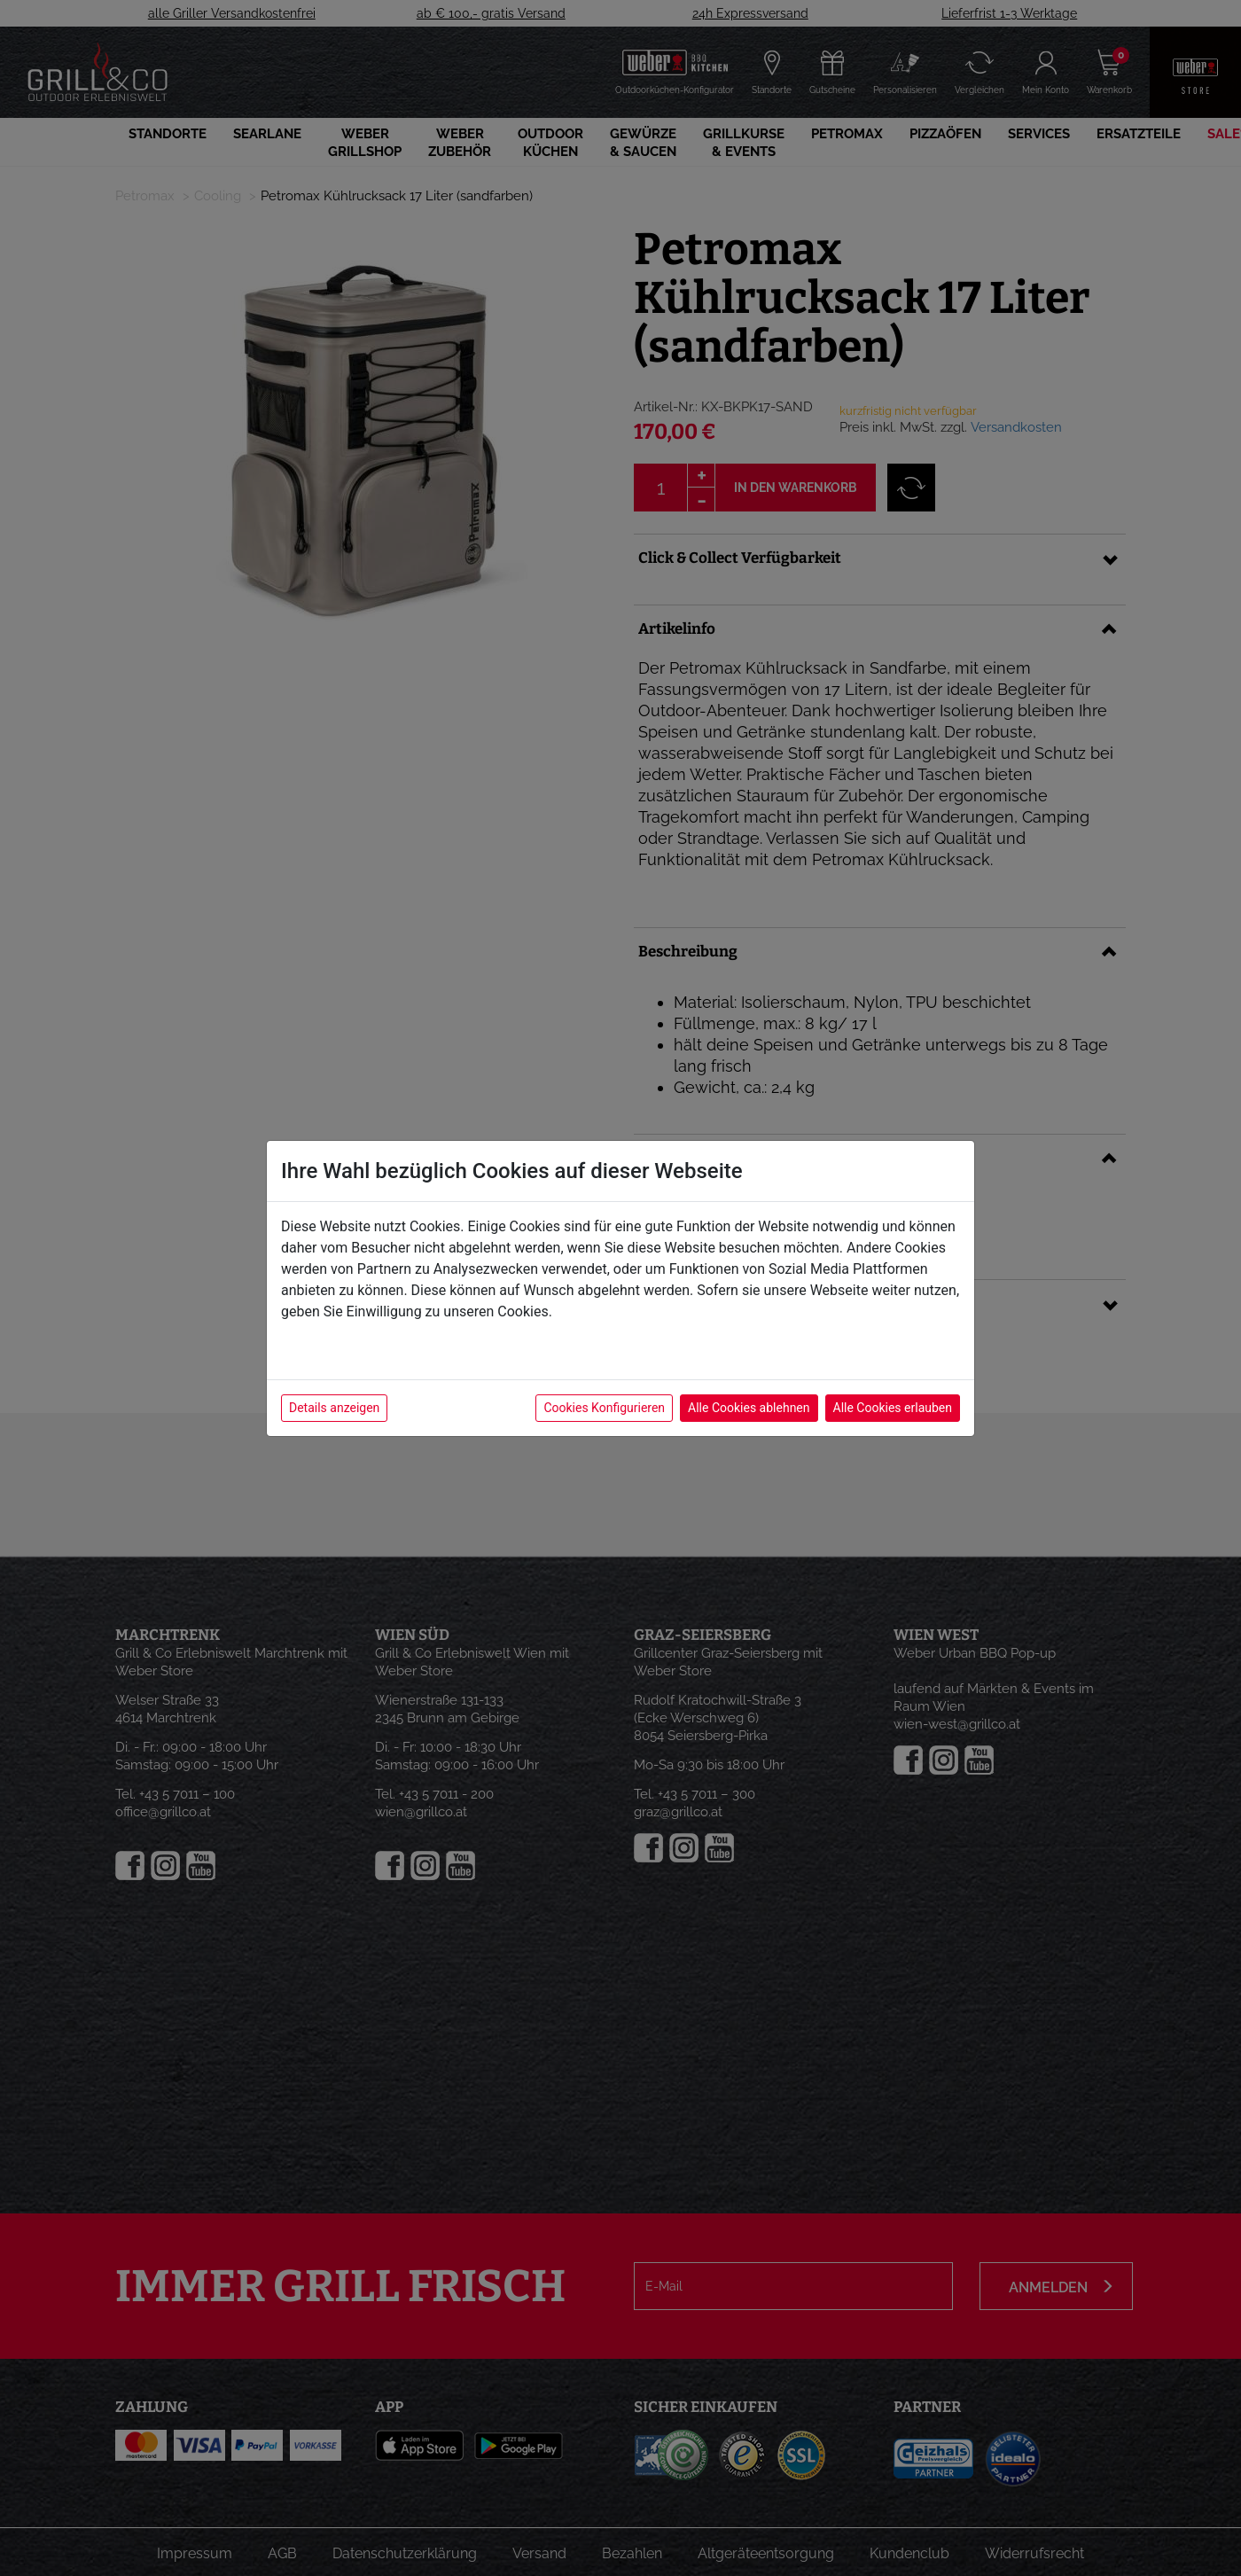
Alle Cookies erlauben (892, 1408)
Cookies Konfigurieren (604, 1408)
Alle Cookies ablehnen (748, 1408)
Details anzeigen (334, 1408)
